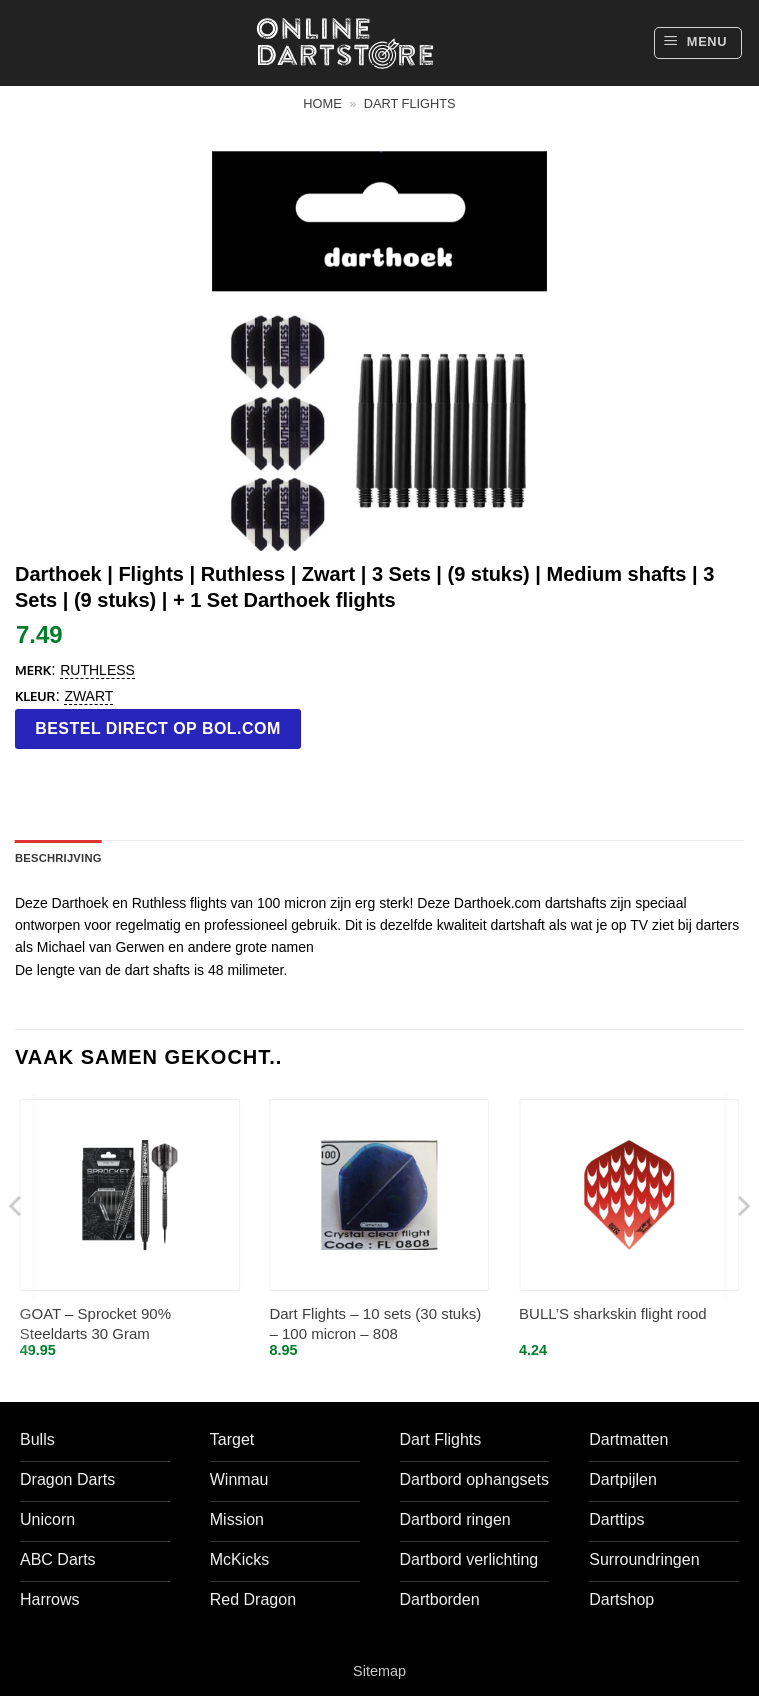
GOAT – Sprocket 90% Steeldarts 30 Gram (95, 1323)
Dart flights (410, 103)
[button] (698, 43)
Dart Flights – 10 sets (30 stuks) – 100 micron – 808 (375, 1323)
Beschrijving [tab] (58, 858)
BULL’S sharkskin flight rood (613, 1313)
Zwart (88, 696)
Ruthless (97, 670)
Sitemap (379, 1671)
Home (322, 103)
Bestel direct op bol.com (158, 728)
